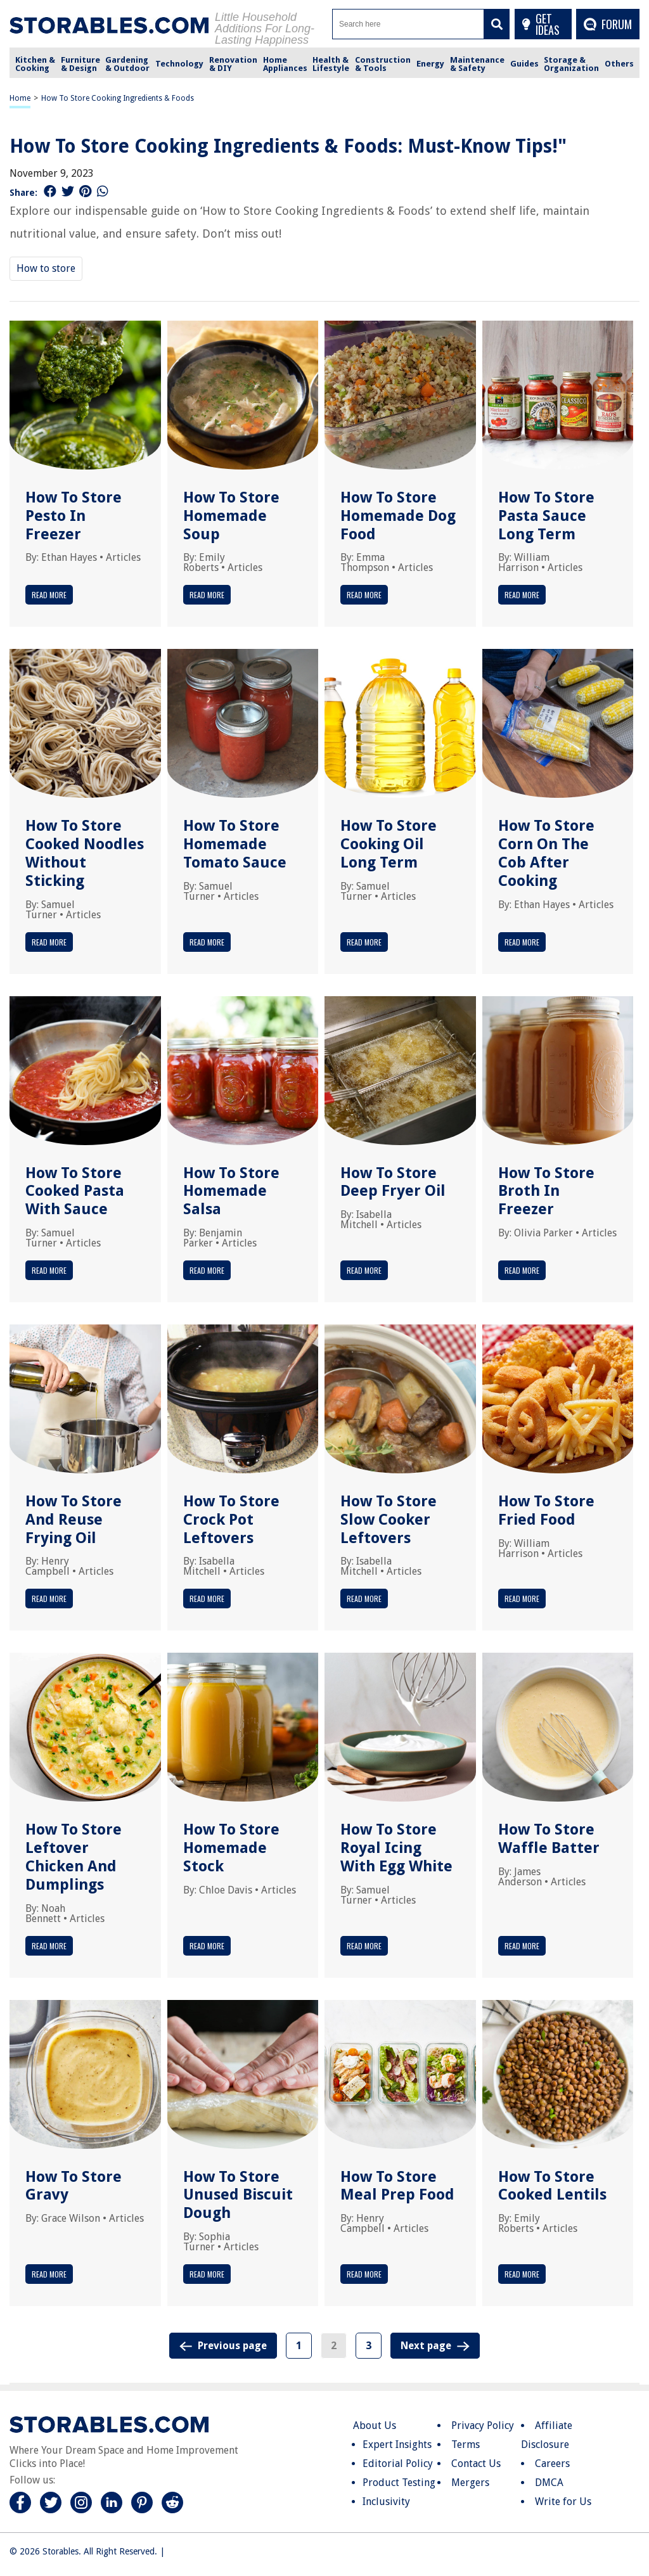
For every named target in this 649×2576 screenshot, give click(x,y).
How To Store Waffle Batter (549, 1839)
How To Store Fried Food (546, 1510)
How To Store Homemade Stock (231, 1848)
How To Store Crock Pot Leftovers (231, 1519)
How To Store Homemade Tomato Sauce (234, 844)
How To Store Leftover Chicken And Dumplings (73, 1857)
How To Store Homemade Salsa (231, 1191)
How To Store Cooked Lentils (552, 2186)
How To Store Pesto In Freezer (73, 516)
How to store (45, 268)
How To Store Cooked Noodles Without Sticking (84, 853)
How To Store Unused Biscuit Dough (238, 2195)
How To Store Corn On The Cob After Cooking (546, 853)
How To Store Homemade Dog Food (398, 516)
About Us (374, 2425)
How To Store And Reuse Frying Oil (73, 1519)
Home (20, 98)
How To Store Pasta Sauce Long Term (546, 516)
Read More (49, 594)
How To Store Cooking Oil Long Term (388, 844)
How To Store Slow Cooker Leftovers (388, 1519)
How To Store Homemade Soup (231, 516)
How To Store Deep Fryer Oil (393, 1182)
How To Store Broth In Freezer (546, 1191)
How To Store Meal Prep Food (397, 2186)
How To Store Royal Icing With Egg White (396, 1848)
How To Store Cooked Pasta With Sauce (74, 1191)
